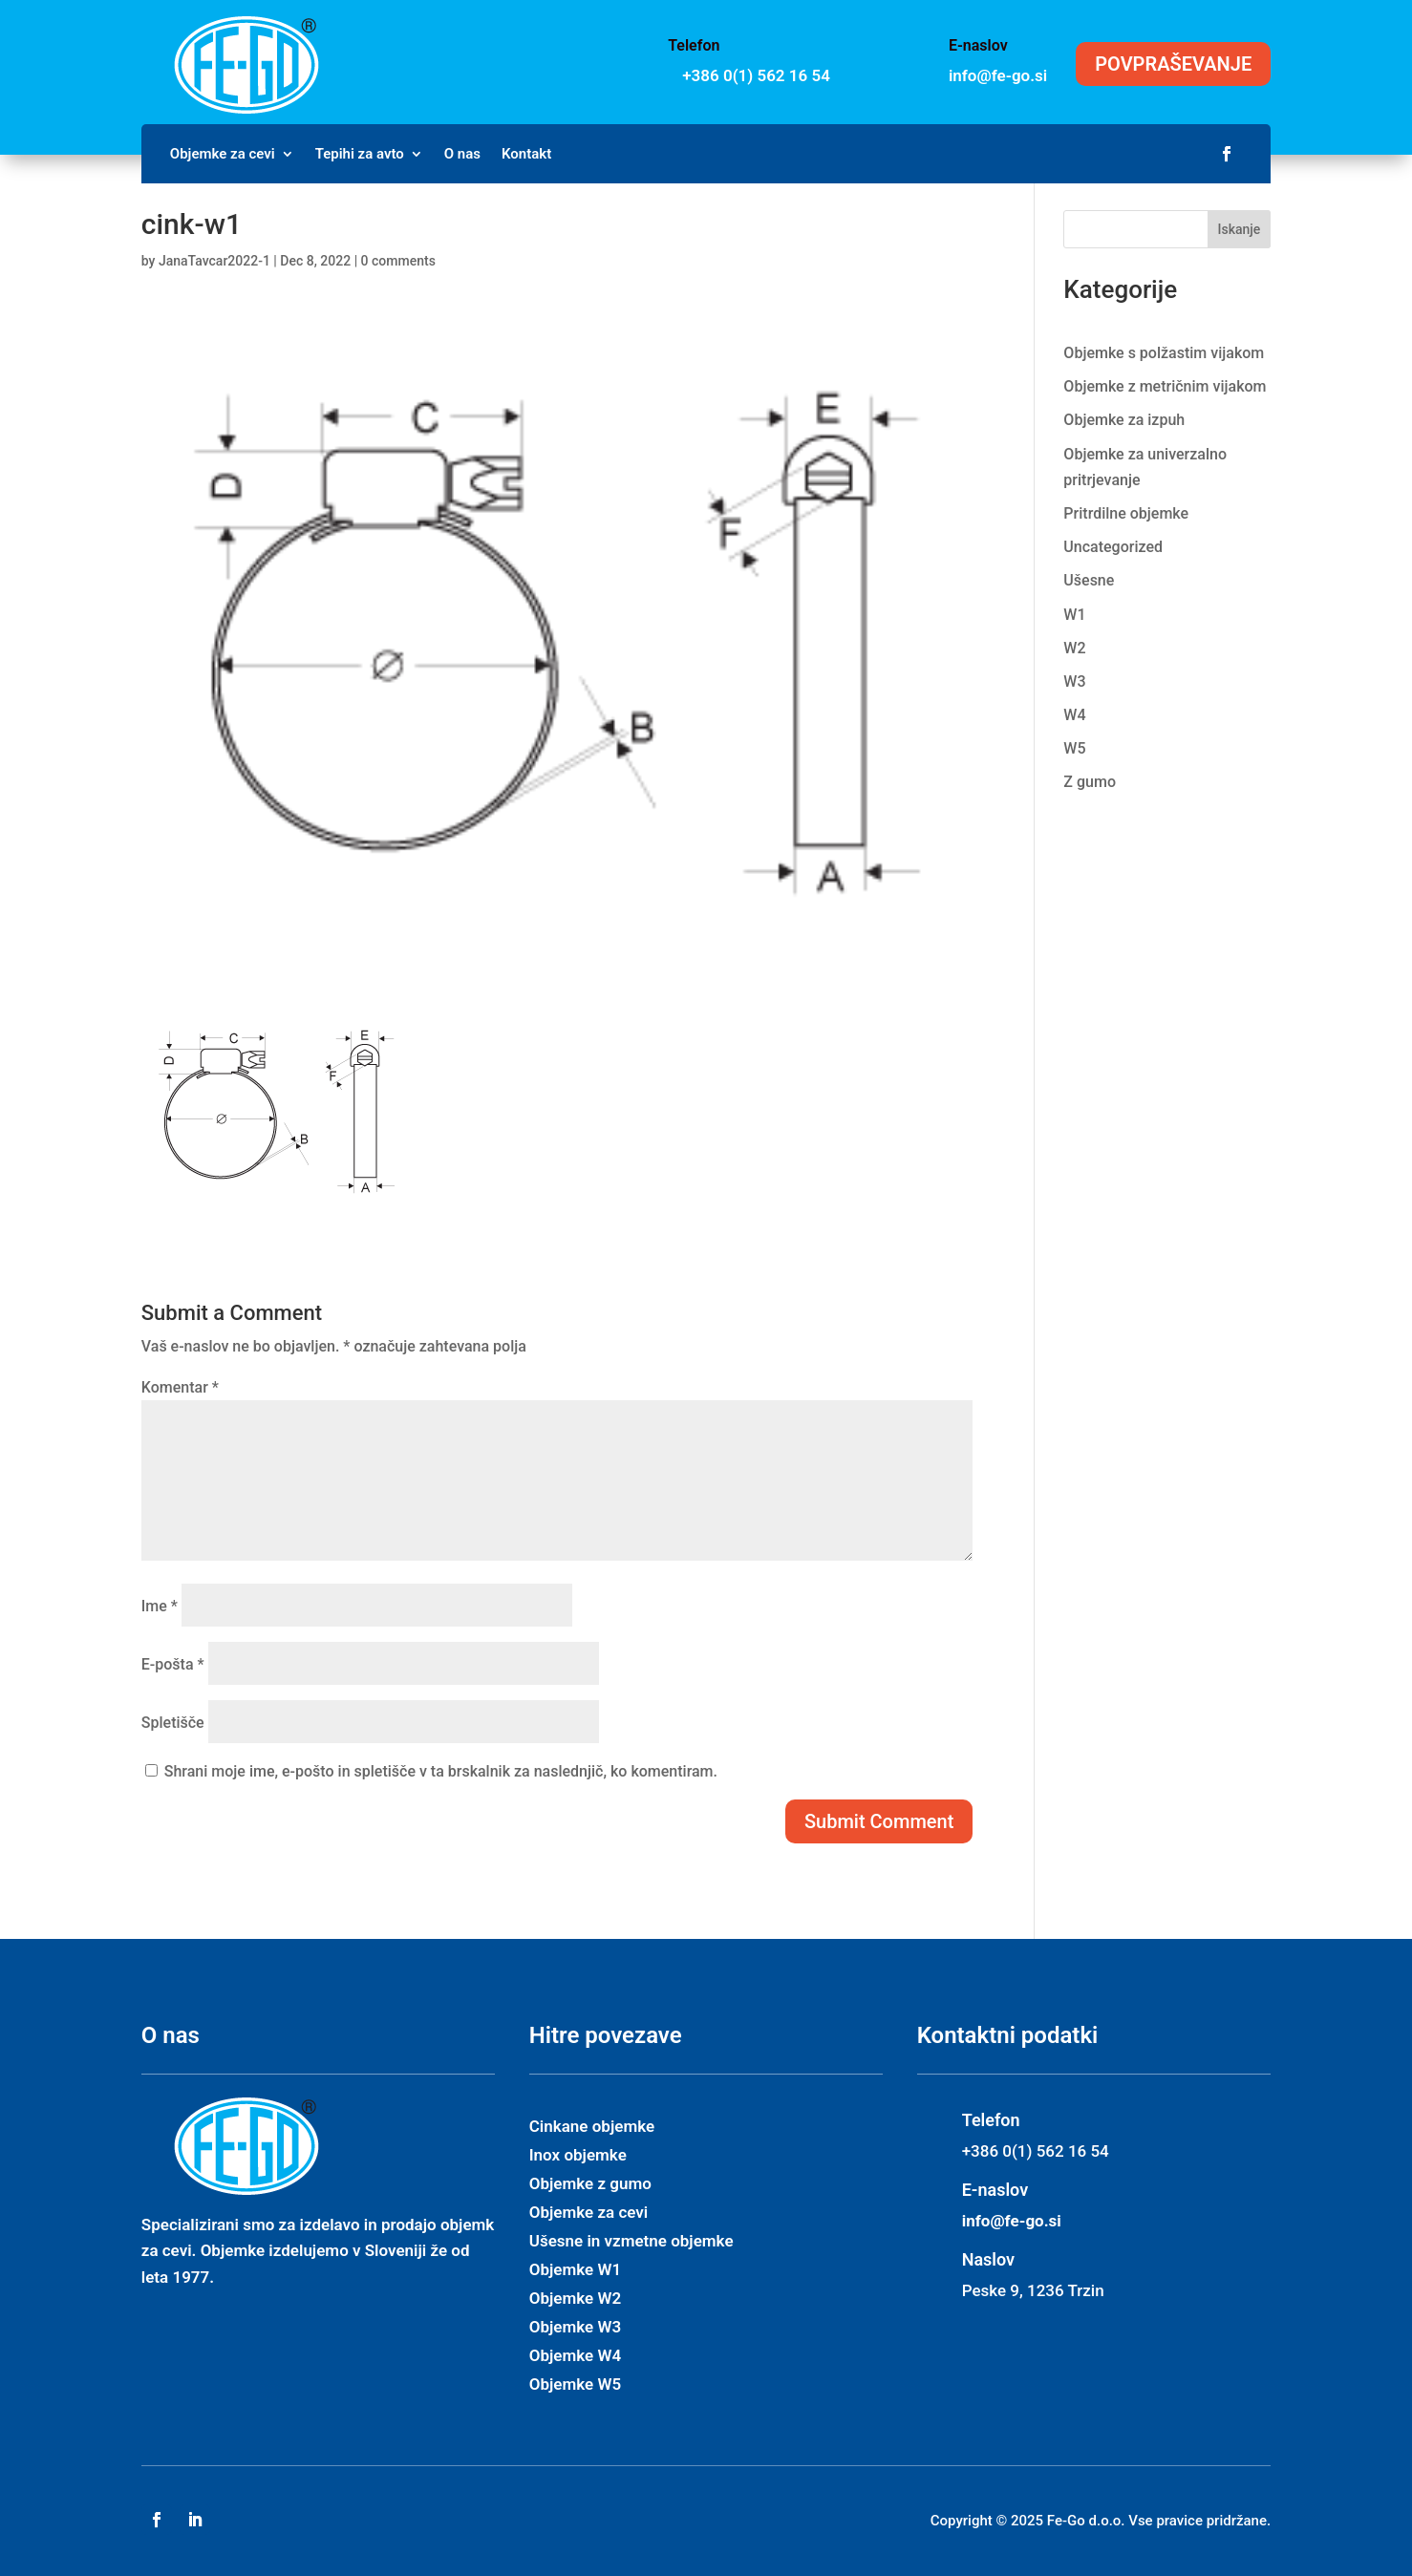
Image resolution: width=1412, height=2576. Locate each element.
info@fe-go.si (998, 75)
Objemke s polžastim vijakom (1163, 353)
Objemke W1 (575, 2271)
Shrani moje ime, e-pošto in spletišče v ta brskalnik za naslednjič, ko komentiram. (440, 1771)
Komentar (180, 1387)
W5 (1074, 748)
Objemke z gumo (590, 2185)
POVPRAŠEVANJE (1173, 64)
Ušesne (1088, 580)
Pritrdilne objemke (1125, 513)
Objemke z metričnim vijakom (1164, 386)
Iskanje (1239, 229)
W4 (1074, 715)
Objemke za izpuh (1124, 420)
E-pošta (172, 1664)
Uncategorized (1113, 547)
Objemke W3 (575, 2328)
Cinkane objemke (591, 2127)
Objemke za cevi (222, 154)
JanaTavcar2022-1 (214, 260)
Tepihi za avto (359, 154)
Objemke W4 (575, 2357)
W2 (1074, 648)
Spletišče (172, 1723)
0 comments (398, 260)
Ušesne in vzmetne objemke (631, 2242)
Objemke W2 (575, 2299)
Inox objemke (578, 2156)
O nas (462, 154)
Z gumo (1089, 782)
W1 (1074, 615)
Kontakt (526, 154)
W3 (1074, 681)
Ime (159, 1606)
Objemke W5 (575, 2385)
